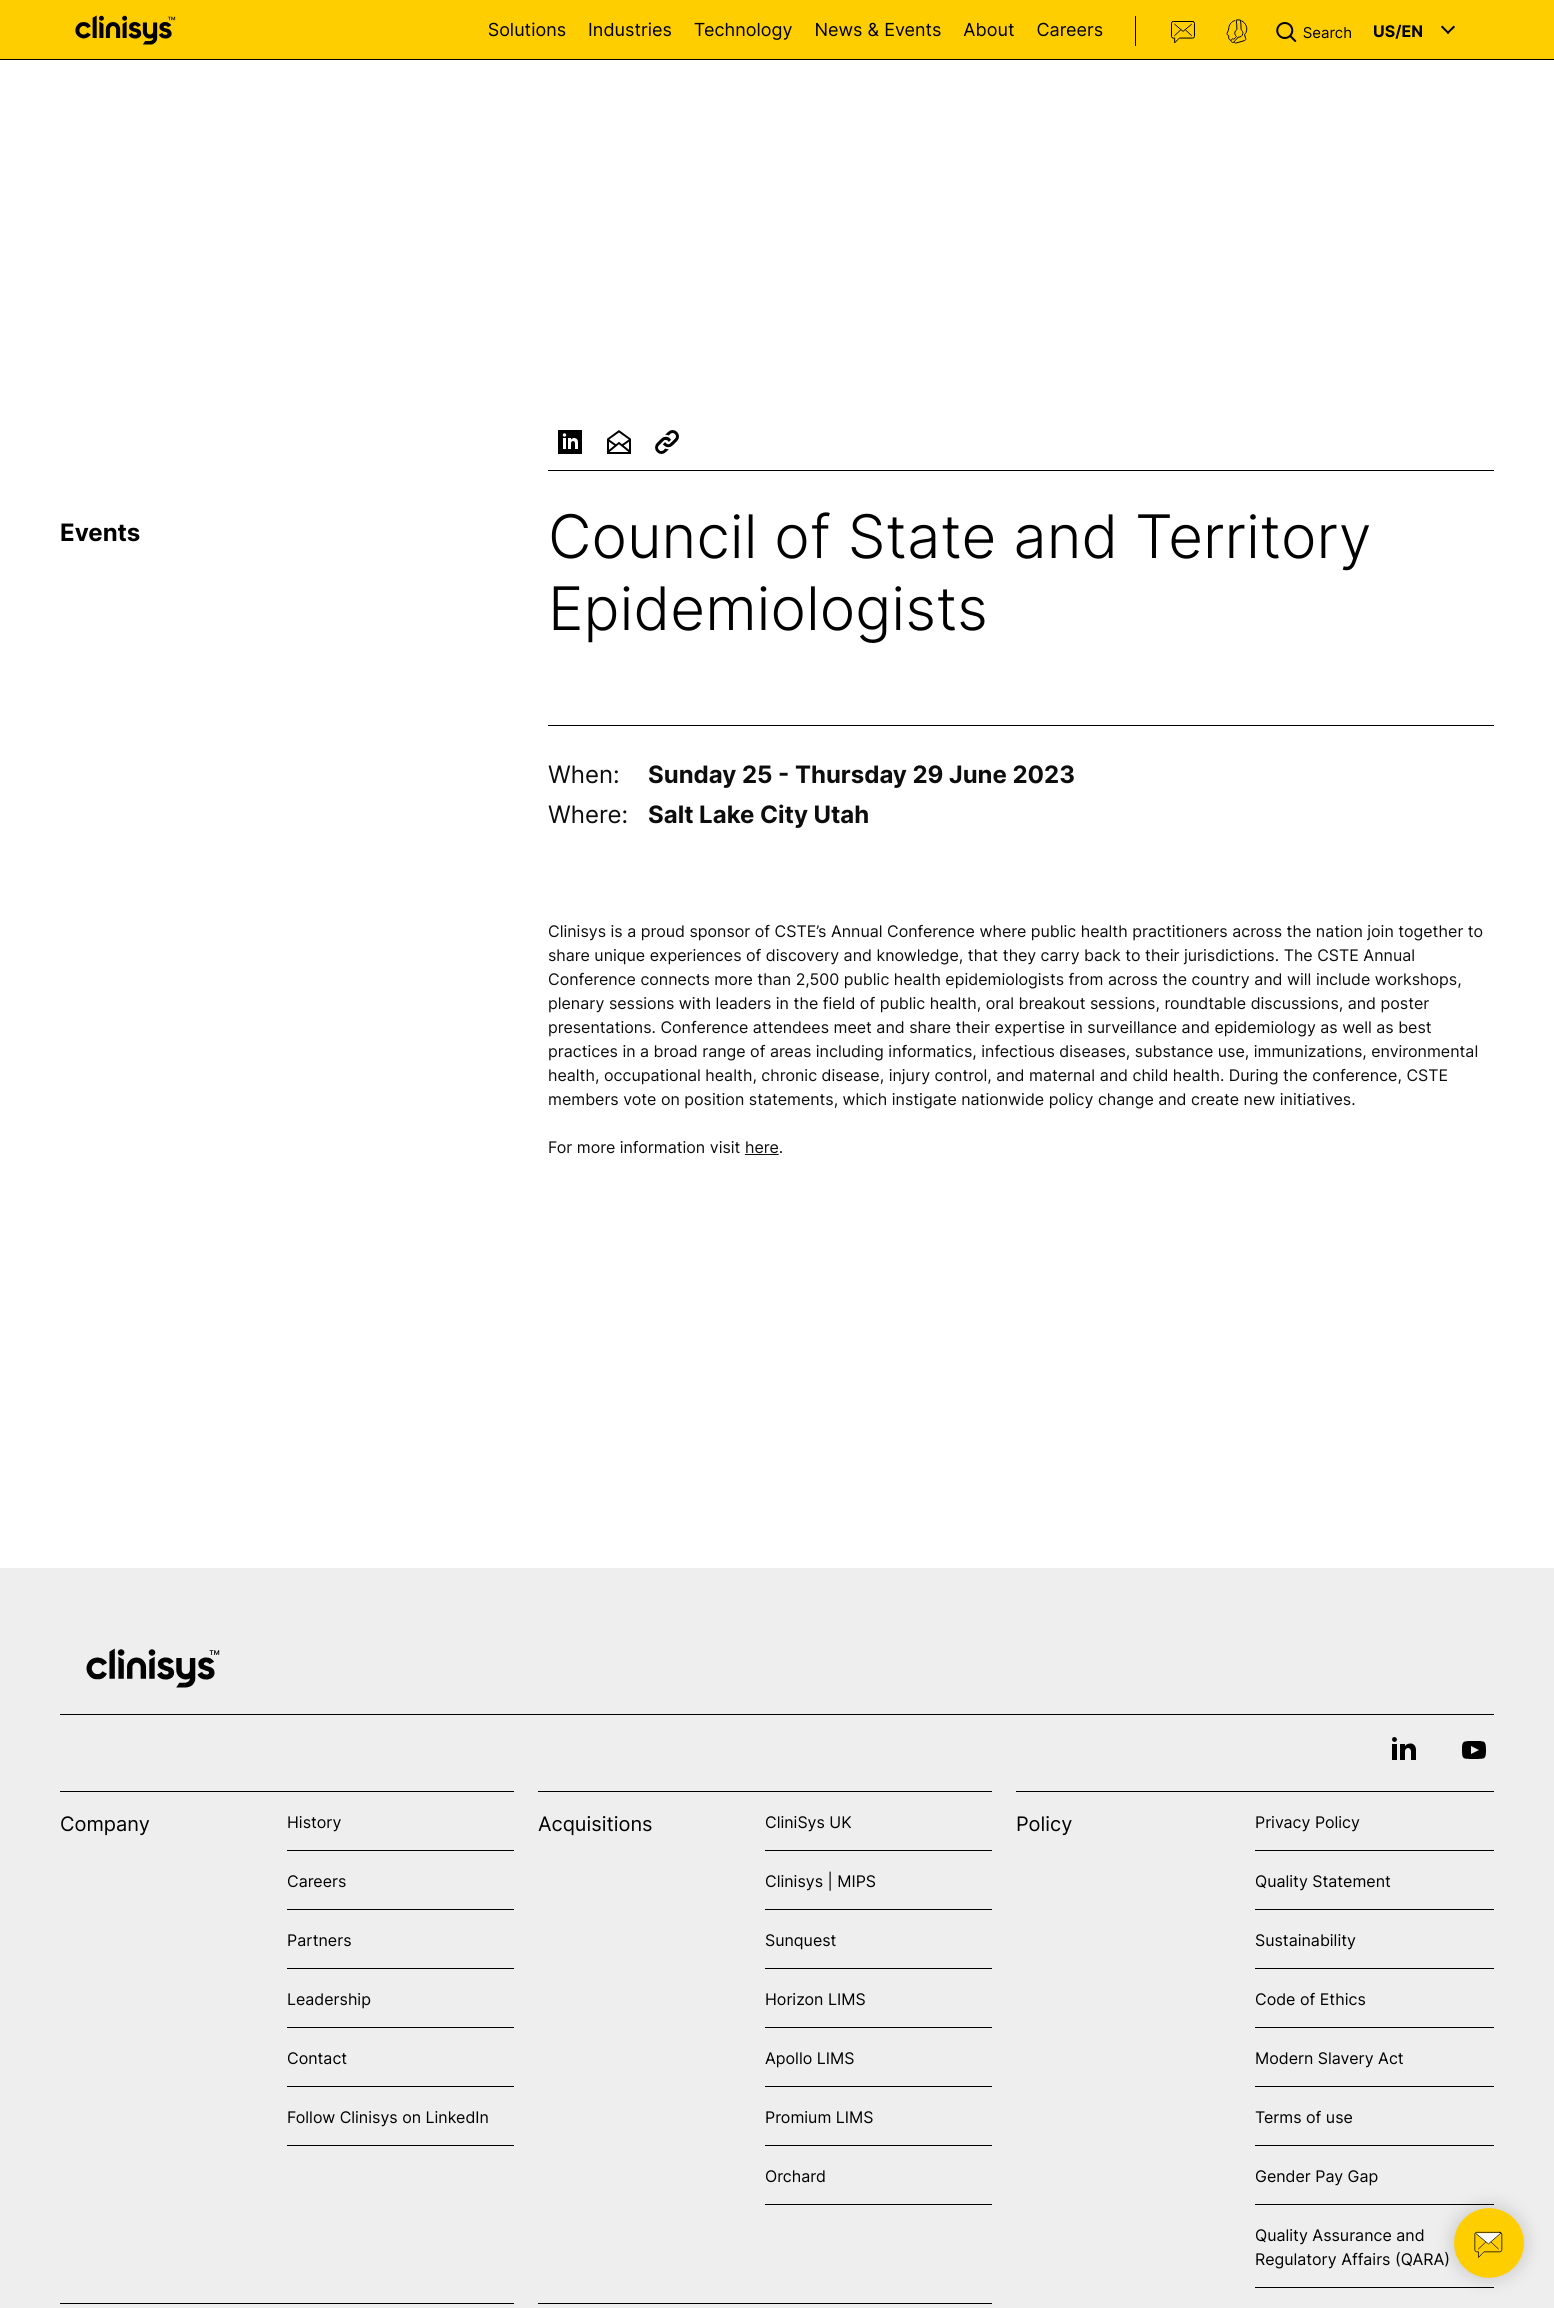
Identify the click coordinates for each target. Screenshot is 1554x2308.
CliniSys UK (808, 1822)
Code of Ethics (1310, 1999)
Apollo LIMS (809, 2058)
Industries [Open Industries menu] (630, 30)
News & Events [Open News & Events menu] (877, 30)
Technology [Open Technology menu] (743, 30)
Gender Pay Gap (1316, 2176)
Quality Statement (1323, 1881)
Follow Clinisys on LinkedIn (388, 2117)
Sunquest (800, 1940)
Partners (319, 1940)
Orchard (795, 2176)
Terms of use (1304, 2117)
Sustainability (1305, 1940)
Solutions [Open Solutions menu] (527, 30)
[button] (1318, 30)
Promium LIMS (819, 2117)
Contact (1184, 32)
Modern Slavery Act (1329, 2058)
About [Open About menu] (988, 30)
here (762, 1150)
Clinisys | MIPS (820, 1881)
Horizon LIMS (815, 1999)
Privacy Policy (1307, 1822)
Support (1237, 32)
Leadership (329, 1999)
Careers (1069, 30)
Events (100, 532)
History (314, 1822)
